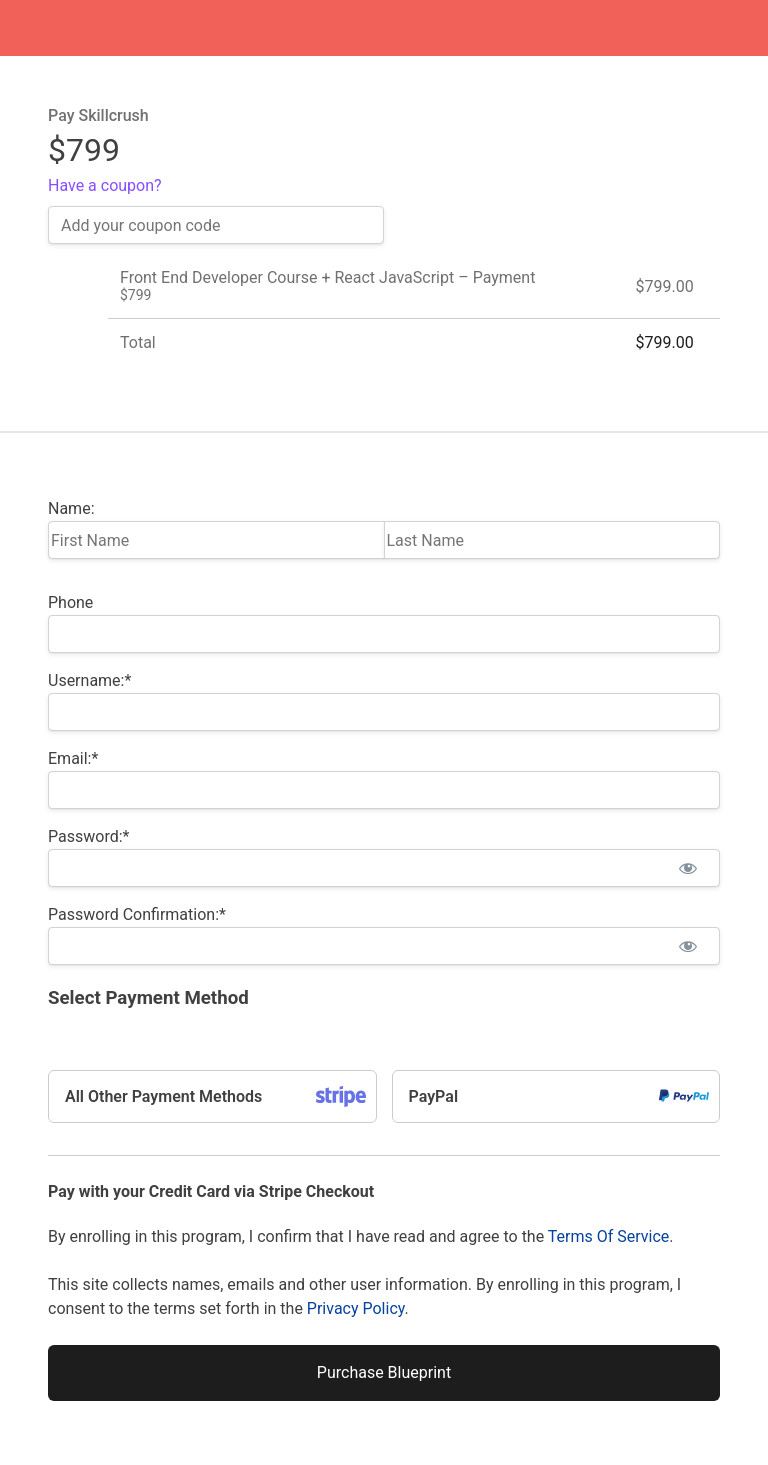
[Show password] (687, 868)
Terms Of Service (609, 1236)
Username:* (89, 680)
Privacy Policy (356, 1308)
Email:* (73, 758)
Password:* (88, 836)
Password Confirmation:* (137, 914)
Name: (71, 508)
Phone (70, 602)
